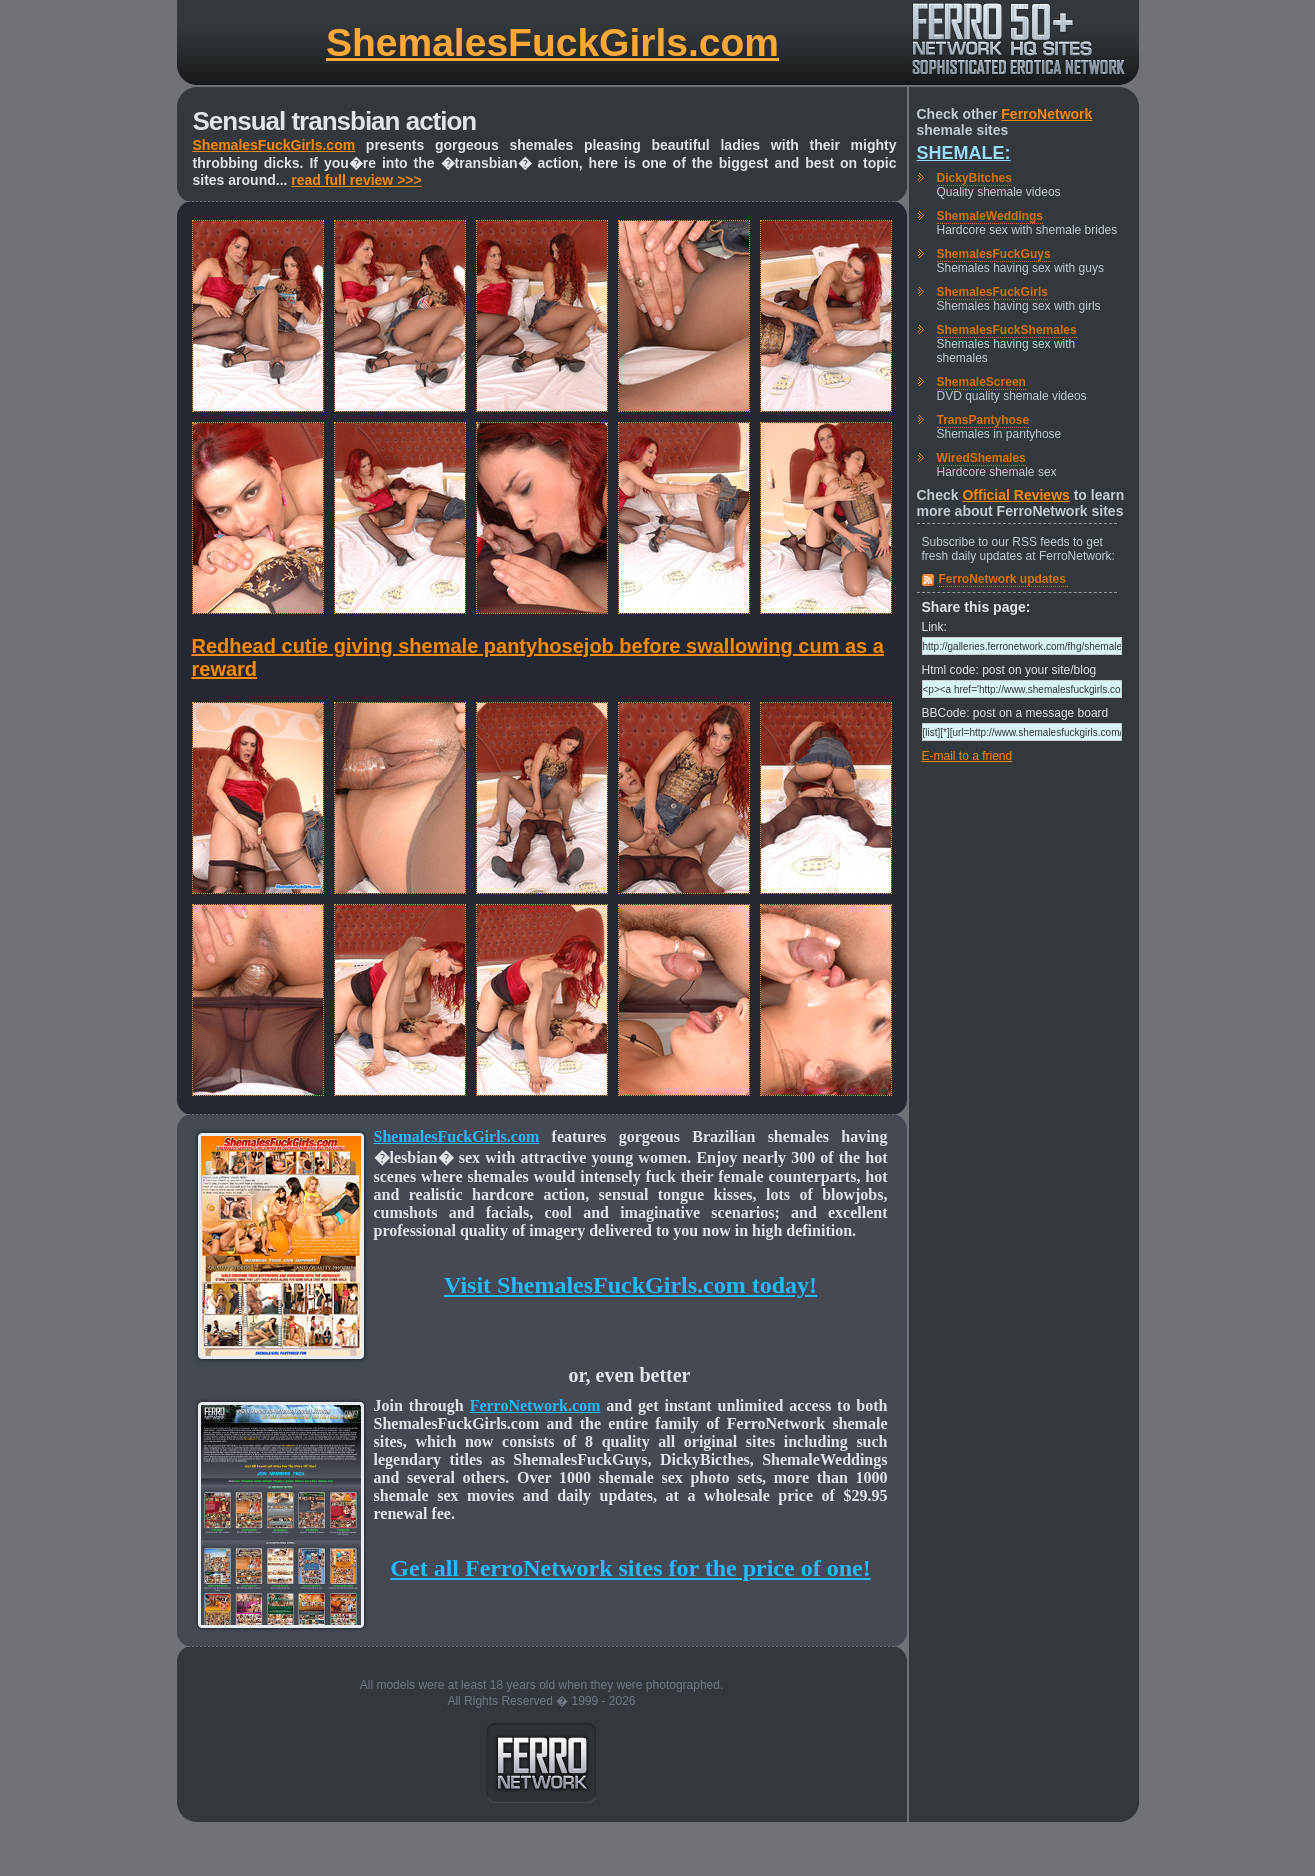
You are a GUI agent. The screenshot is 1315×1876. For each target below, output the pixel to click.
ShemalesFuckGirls (992, 292)
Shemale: (964, 153)
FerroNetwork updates (1002, 579)
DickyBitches (974, 178)
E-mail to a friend (967, 756)
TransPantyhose (983, 420)
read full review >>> (356, 180)
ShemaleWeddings (990, 216)
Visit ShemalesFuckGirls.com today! (630, 1285)
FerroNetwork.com (535, 1405)
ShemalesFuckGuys (994, 254)
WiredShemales (981, 458)
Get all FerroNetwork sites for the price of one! (630, 1568)
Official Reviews (1015, 495)
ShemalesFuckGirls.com (552, 42)
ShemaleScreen (981, 382)
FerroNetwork (1046, 114)
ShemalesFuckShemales (1007, 330)
